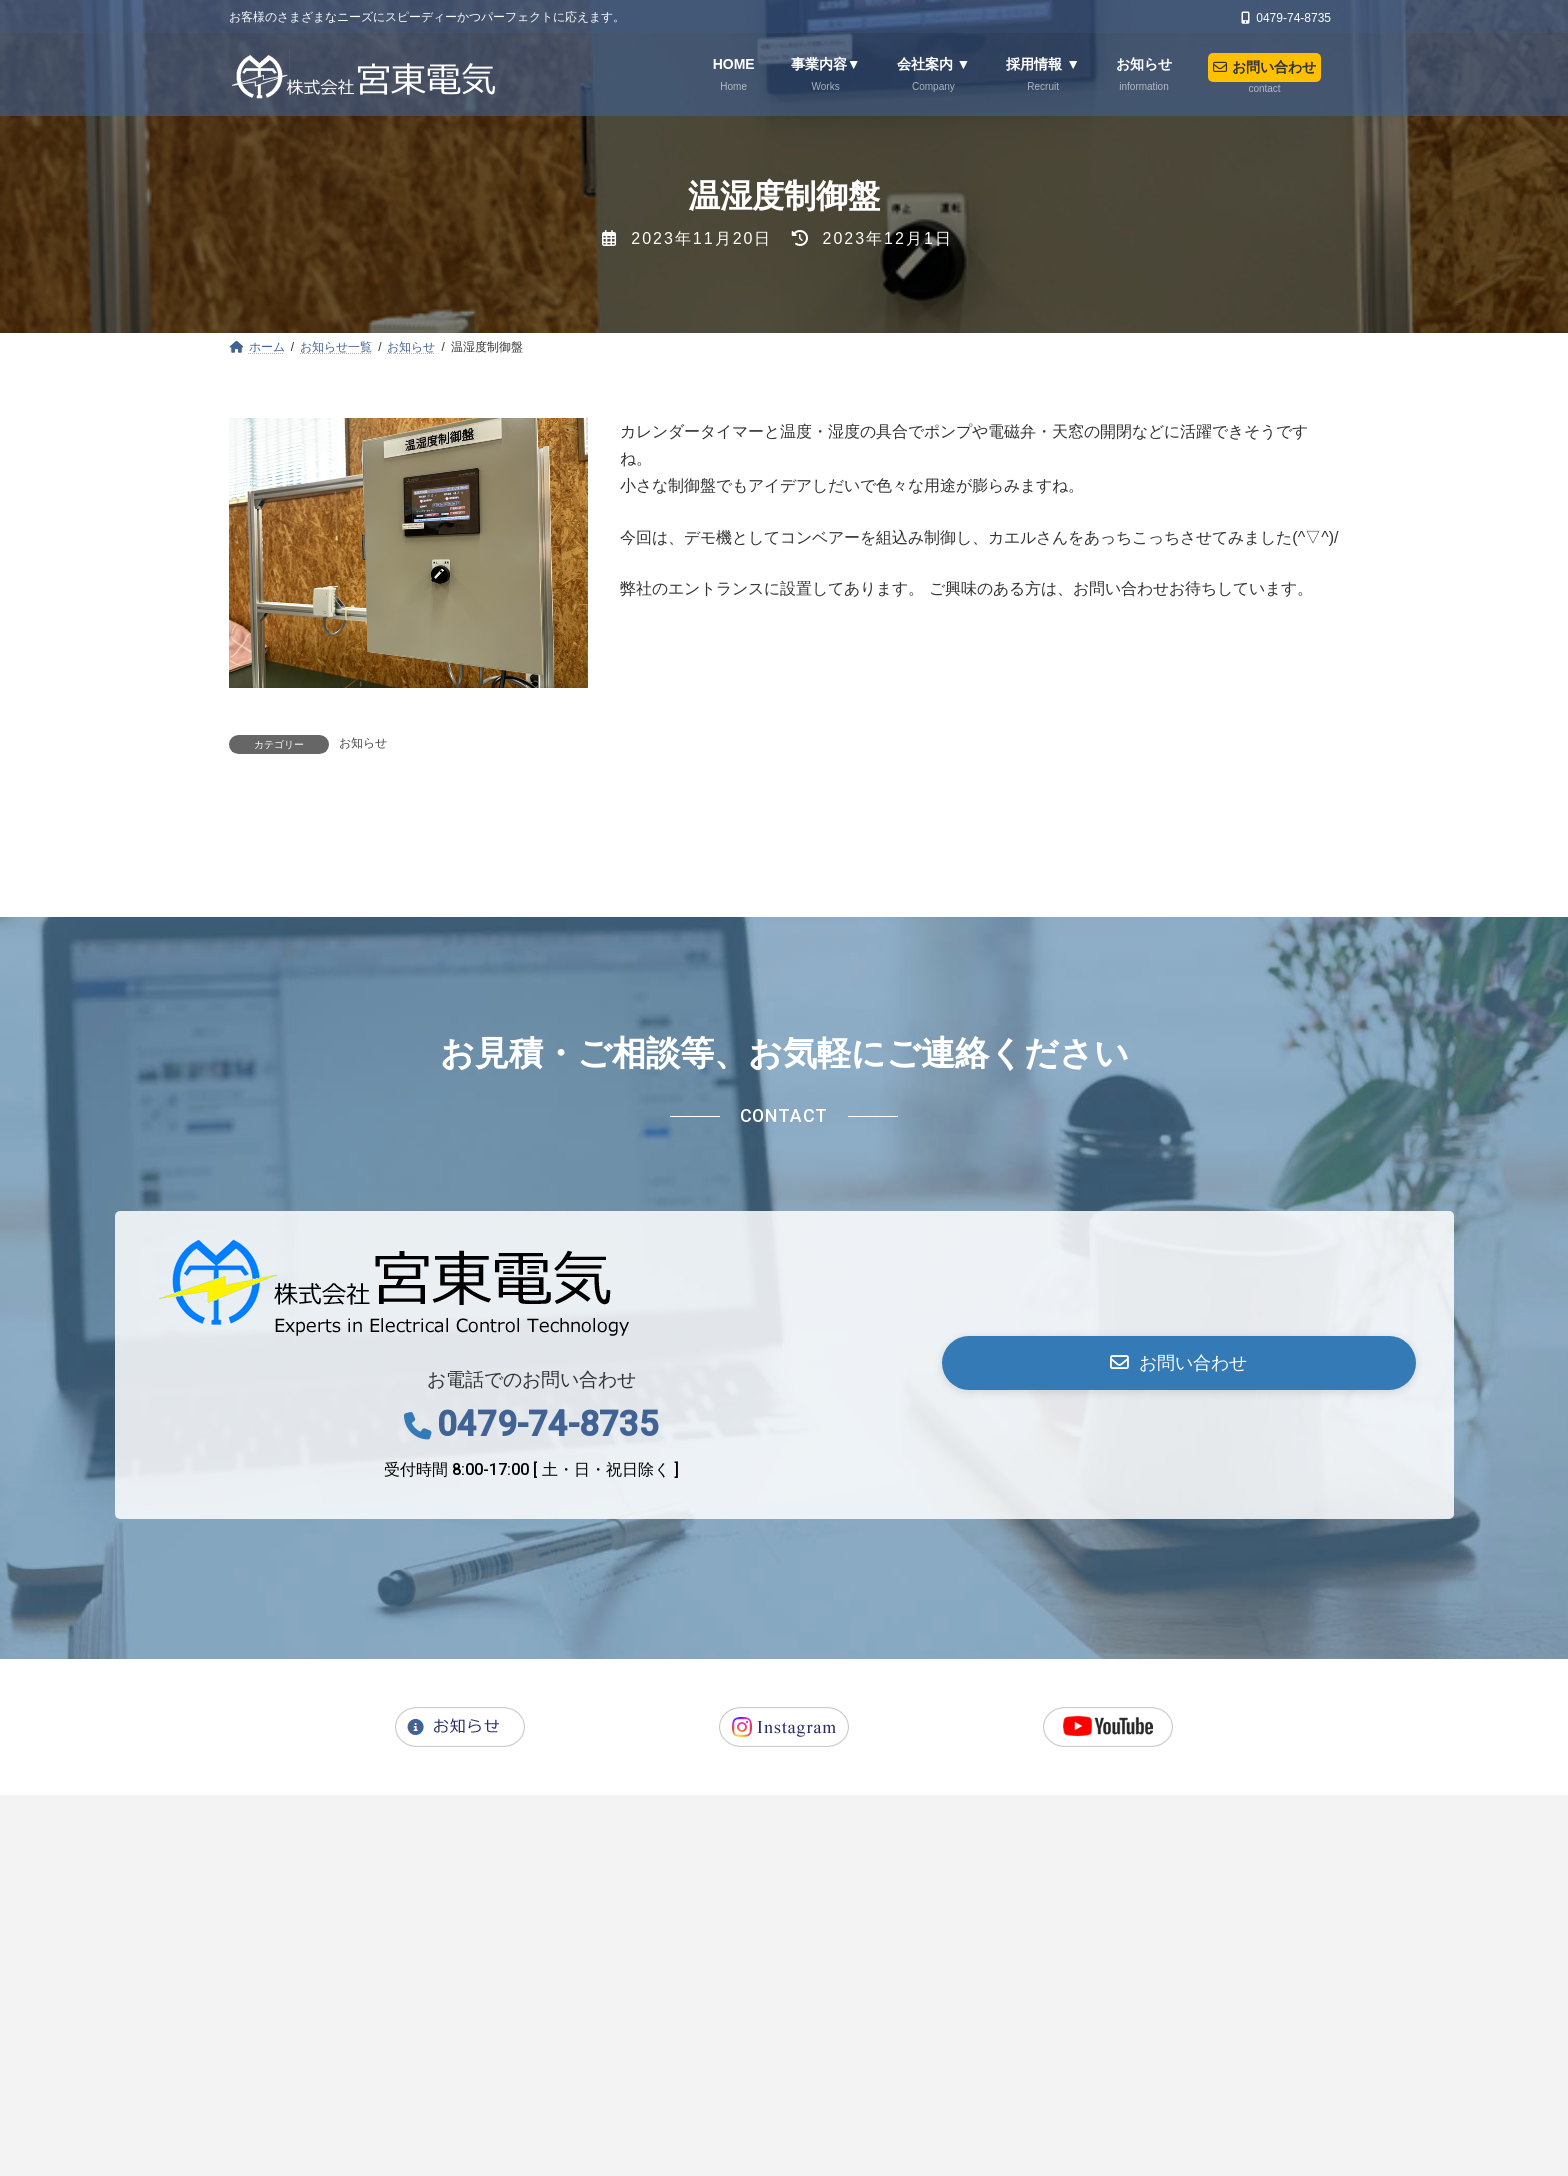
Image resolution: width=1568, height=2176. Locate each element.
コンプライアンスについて (1198, 2086)
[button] (1178, 1632)
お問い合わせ (835, 2086)
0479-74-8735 (548, 1693)
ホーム (307, 2086)
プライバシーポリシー (995, 2086)
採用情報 (613, 2086)
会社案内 (509, 2086)
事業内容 (405, 2086)
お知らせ (363, 743)
